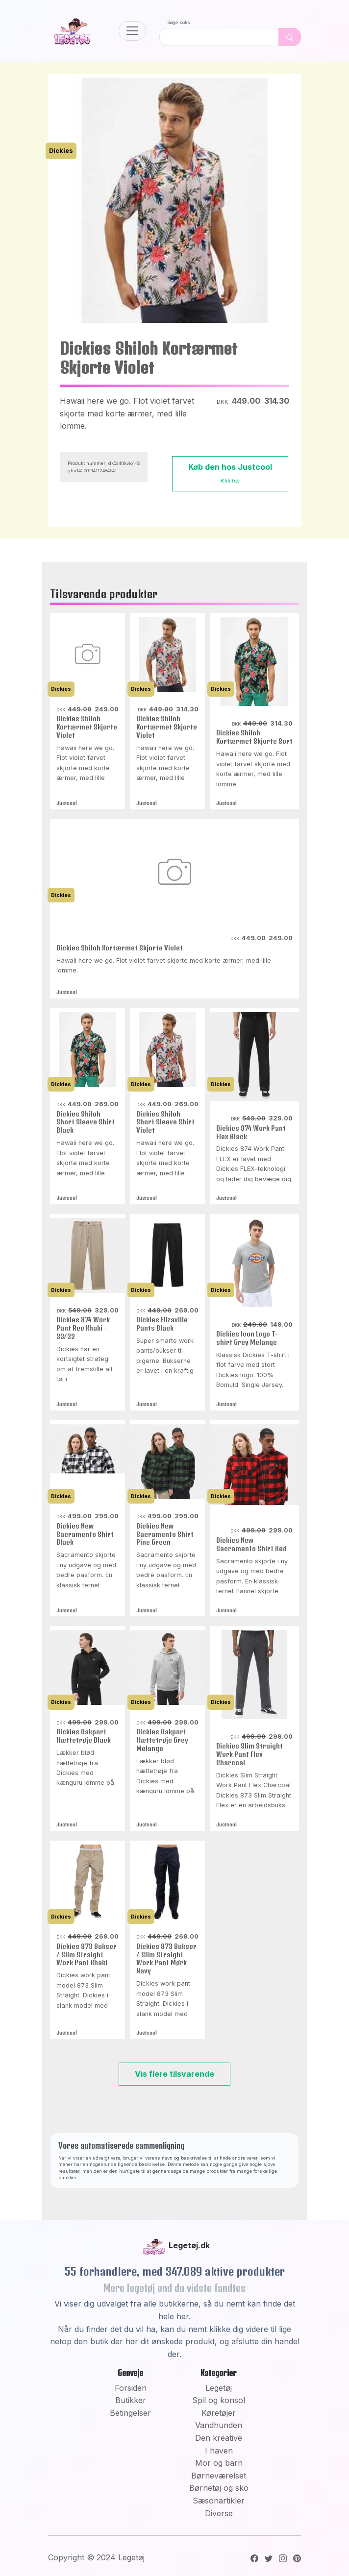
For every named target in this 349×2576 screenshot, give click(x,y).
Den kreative (218, 2438)
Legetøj (218, 2388)
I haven (219, 2450)
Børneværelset (218, 2475)
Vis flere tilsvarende (174, 2074)
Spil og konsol (218, 2400)
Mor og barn (219, 2463)
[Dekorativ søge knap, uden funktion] (289, 37)
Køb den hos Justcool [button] (230, 473)
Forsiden (131, 2388)
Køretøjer (218, 2413)
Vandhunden (218, 2425)
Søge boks (178, 22)
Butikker (130, 2400)
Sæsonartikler (219, 2500)
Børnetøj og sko (219, 2488)
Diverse (219, 2513)
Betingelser (130, 2413)
